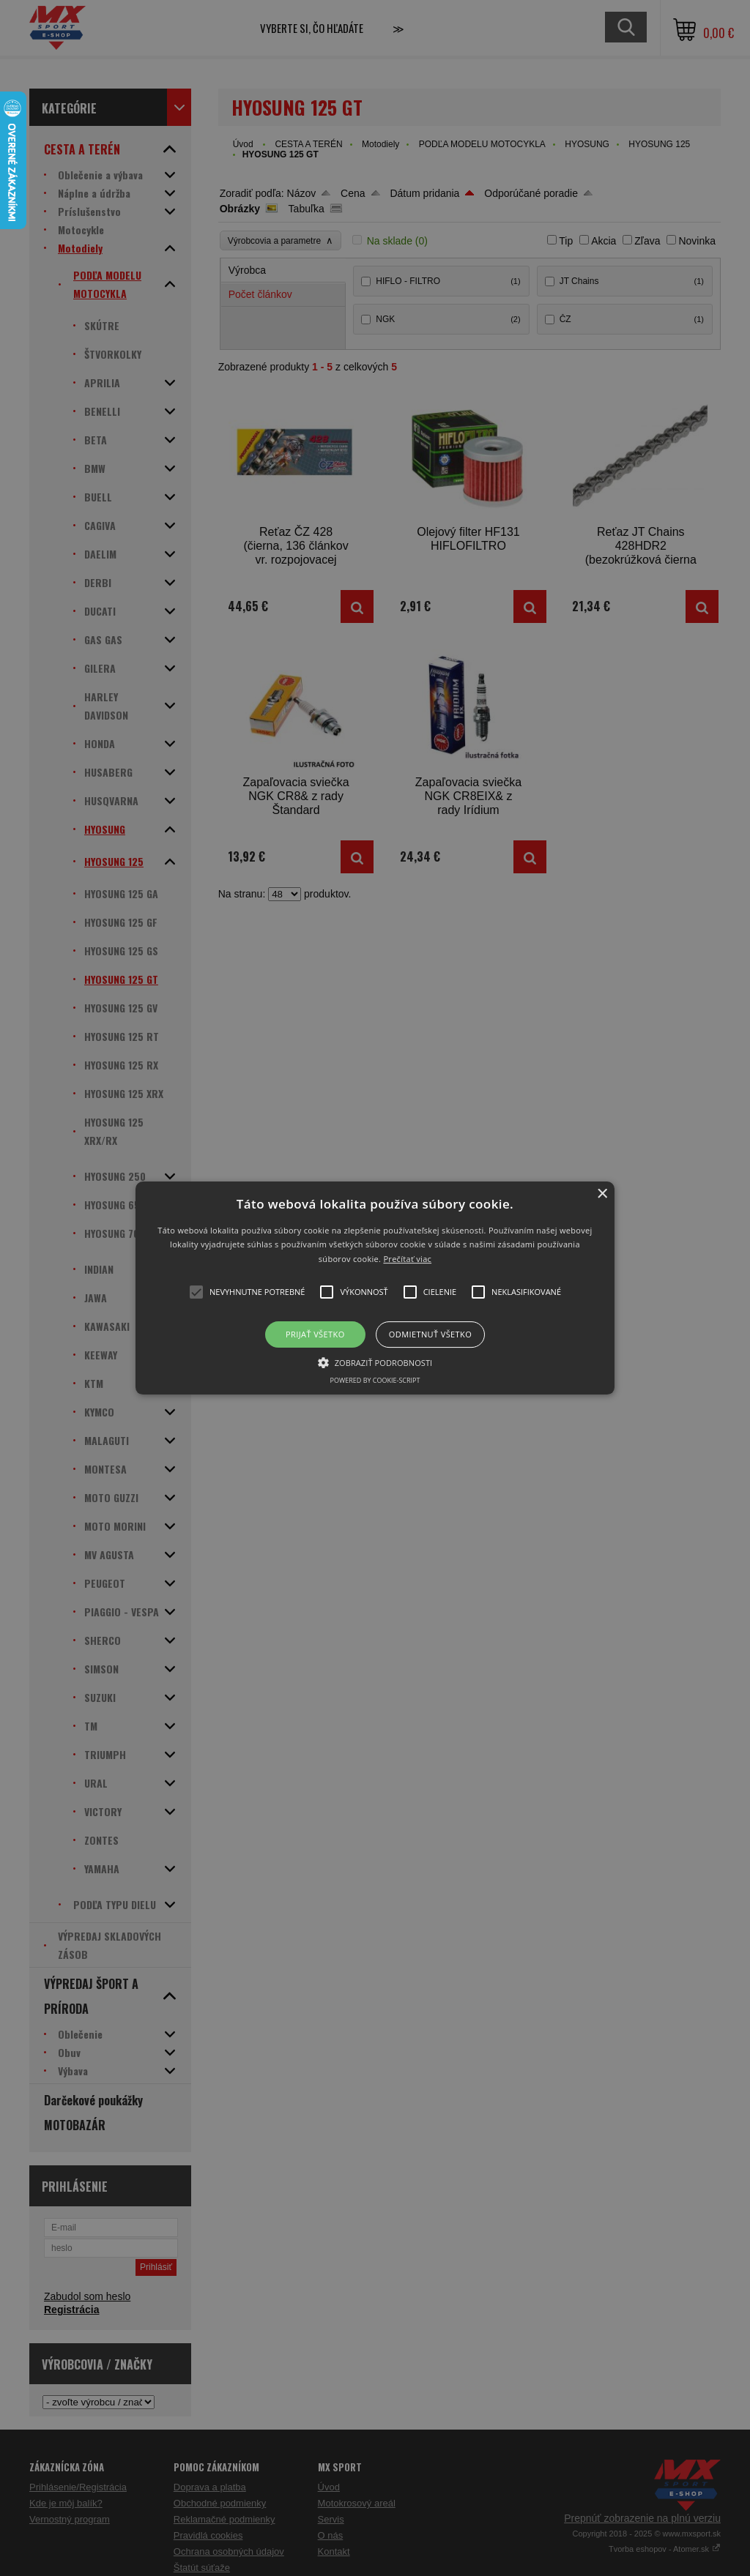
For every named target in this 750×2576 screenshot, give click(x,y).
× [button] (601, 1194)
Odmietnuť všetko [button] (430, 1334)
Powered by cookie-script (375, 1380)
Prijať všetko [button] (315, 1334)
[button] (375, 1288)
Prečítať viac (407, 1258)
